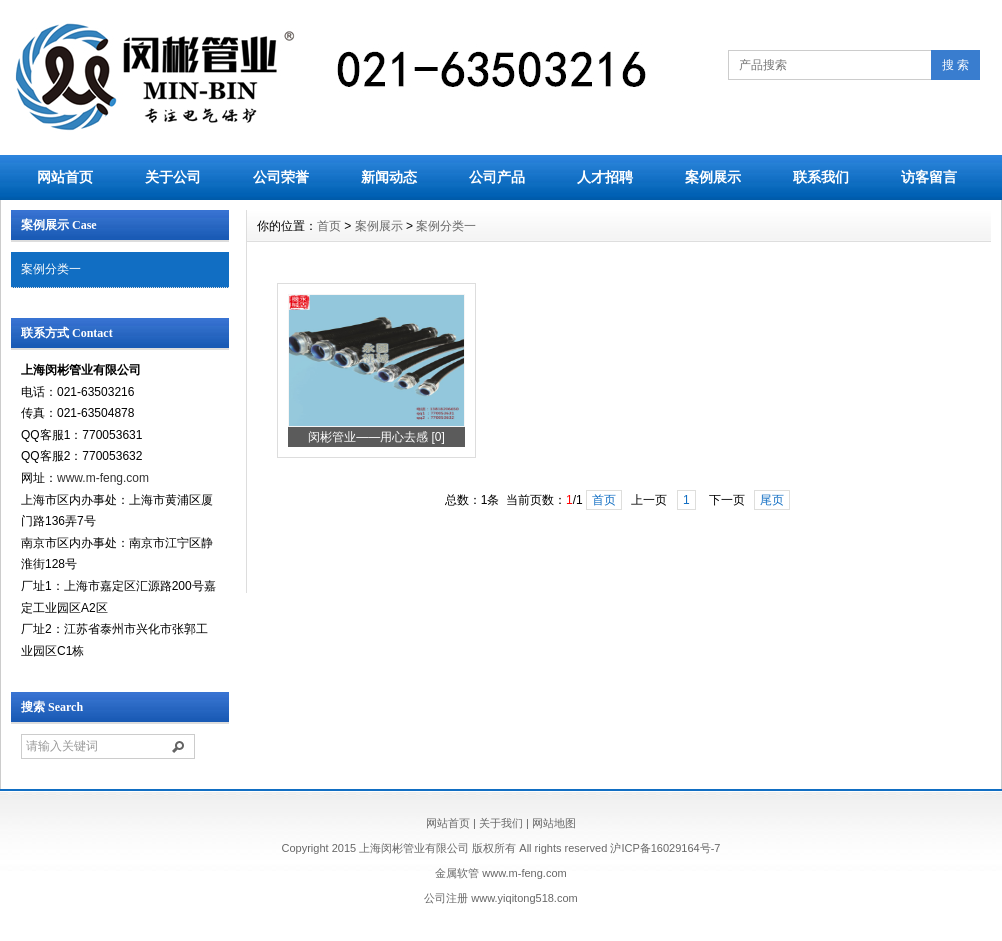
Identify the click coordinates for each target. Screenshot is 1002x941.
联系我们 (821, 177)
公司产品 (497, 177)
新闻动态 (389, 177)
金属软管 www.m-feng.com (500, 873)
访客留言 (929, 177)
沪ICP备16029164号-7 (665, 848)
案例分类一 (51, 269)
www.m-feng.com (103, 478)
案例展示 (713, 177)
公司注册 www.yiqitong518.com (500, 898)
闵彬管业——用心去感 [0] (376, 437)
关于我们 (501, 823)
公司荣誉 (281, 177)
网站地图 (554, 823)
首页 (329, 226)
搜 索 (955, 65)
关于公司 (173, 177)
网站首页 (65, 177)
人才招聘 (605, 177)
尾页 (772, 500)
